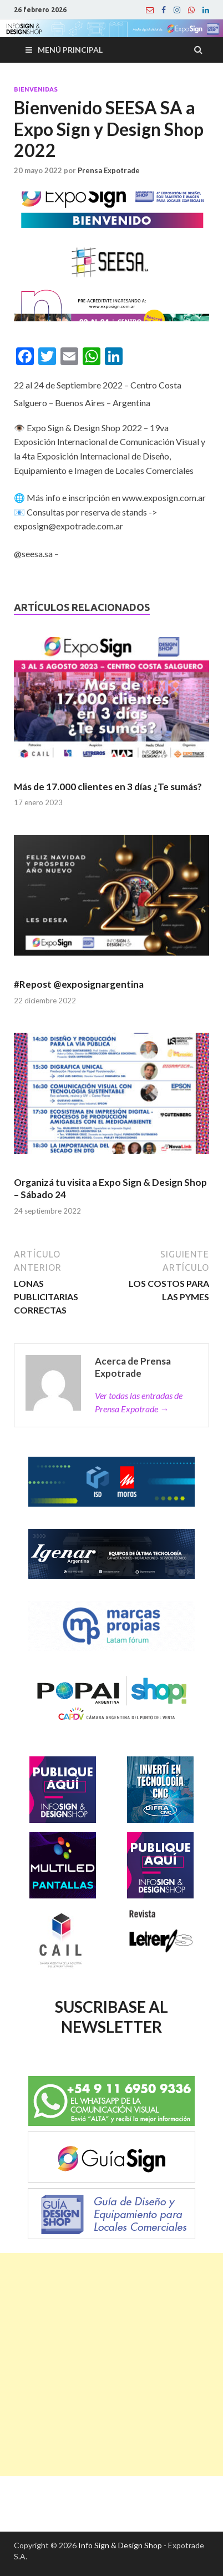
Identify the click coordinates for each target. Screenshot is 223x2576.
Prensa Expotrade (109, 170)
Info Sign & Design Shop (120, 2545)
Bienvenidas (36, 89)
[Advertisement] (111, 2364)
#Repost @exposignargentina (79, 984)
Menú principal (70, 49)
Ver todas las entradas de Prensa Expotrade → (139, 1402)
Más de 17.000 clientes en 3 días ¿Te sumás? (108, 786)
